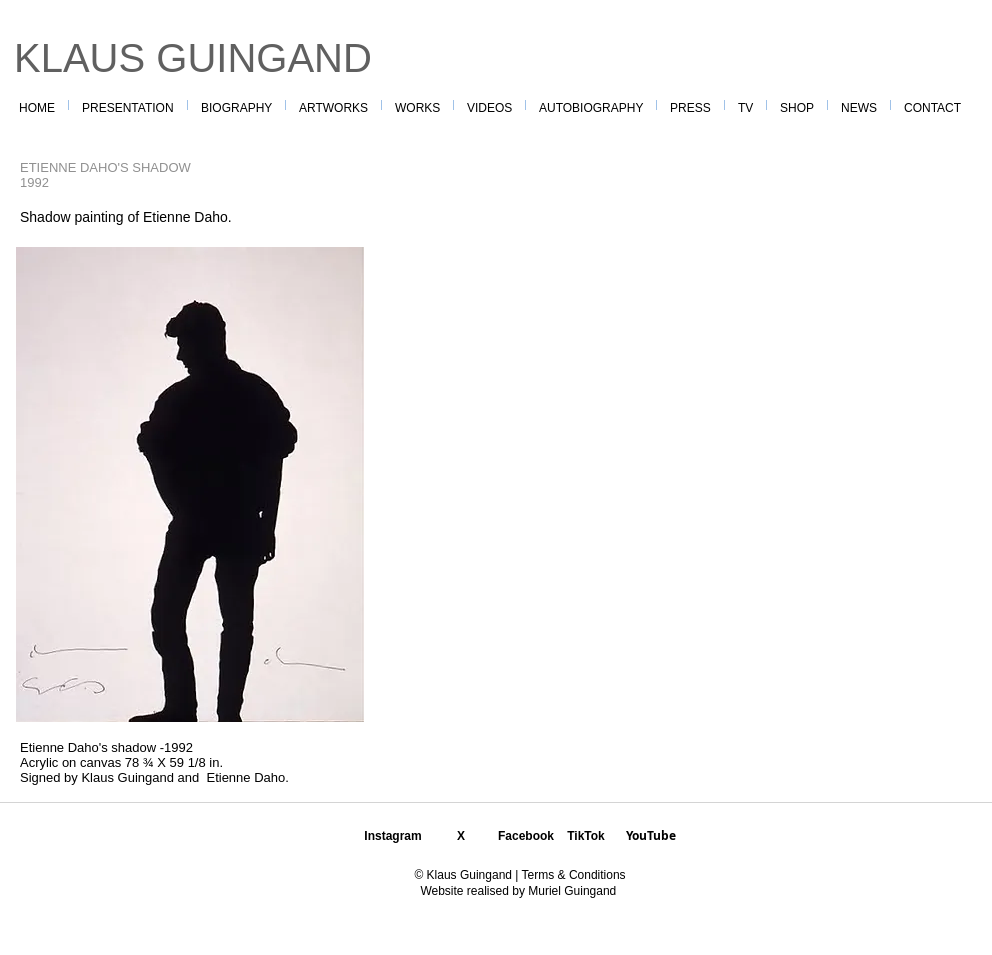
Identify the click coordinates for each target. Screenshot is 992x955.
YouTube (651, 835)
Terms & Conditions (571, 875)
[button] (417, 105)
